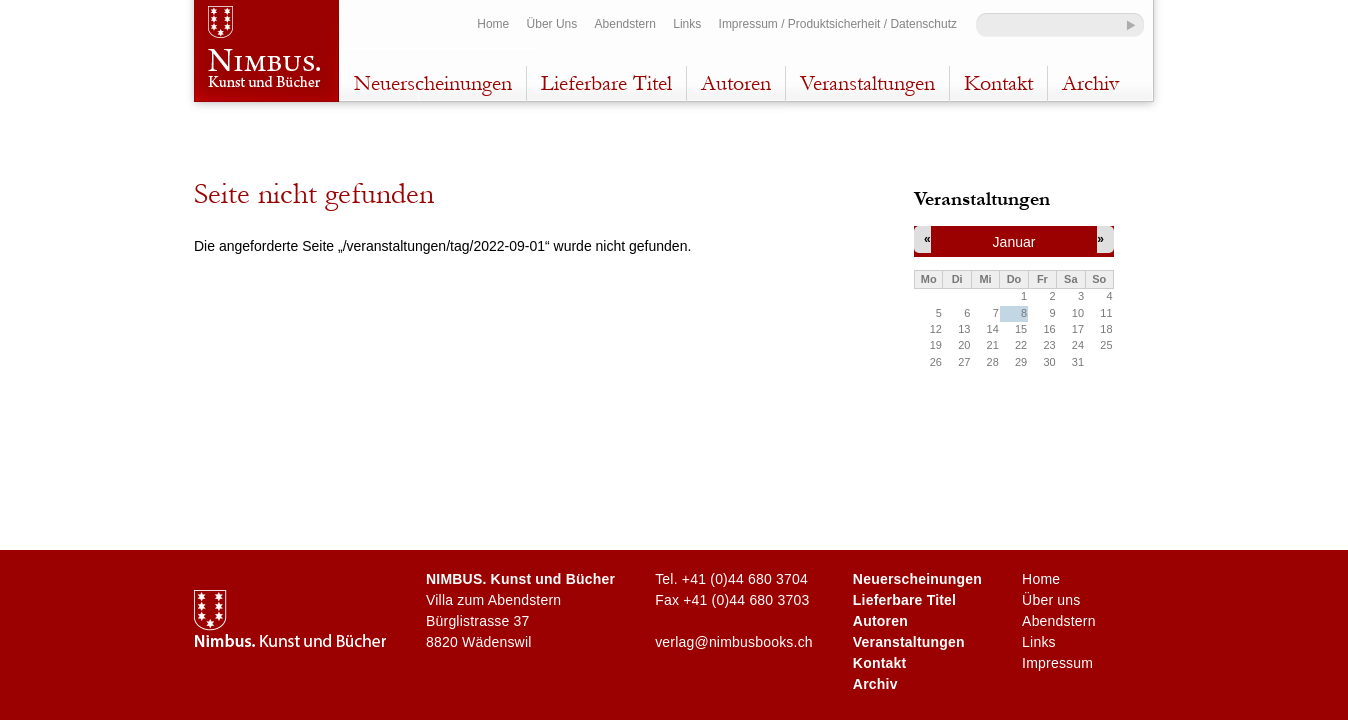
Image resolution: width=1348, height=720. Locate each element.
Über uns (1051, 600)
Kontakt (998, 83)
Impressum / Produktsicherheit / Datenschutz (838, 24)
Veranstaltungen (867, 83)
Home (493, 24)
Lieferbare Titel (606, 83)
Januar (1014, 242)
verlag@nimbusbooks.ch (734, 642)
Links (687, 24)
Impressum (1057, 663)
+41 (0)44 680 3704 (745, 579)
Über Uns (552, 24)
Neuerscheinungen (433, 83)
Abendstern (625, 24)
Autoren (736, 83)
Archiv (1090, 83)
